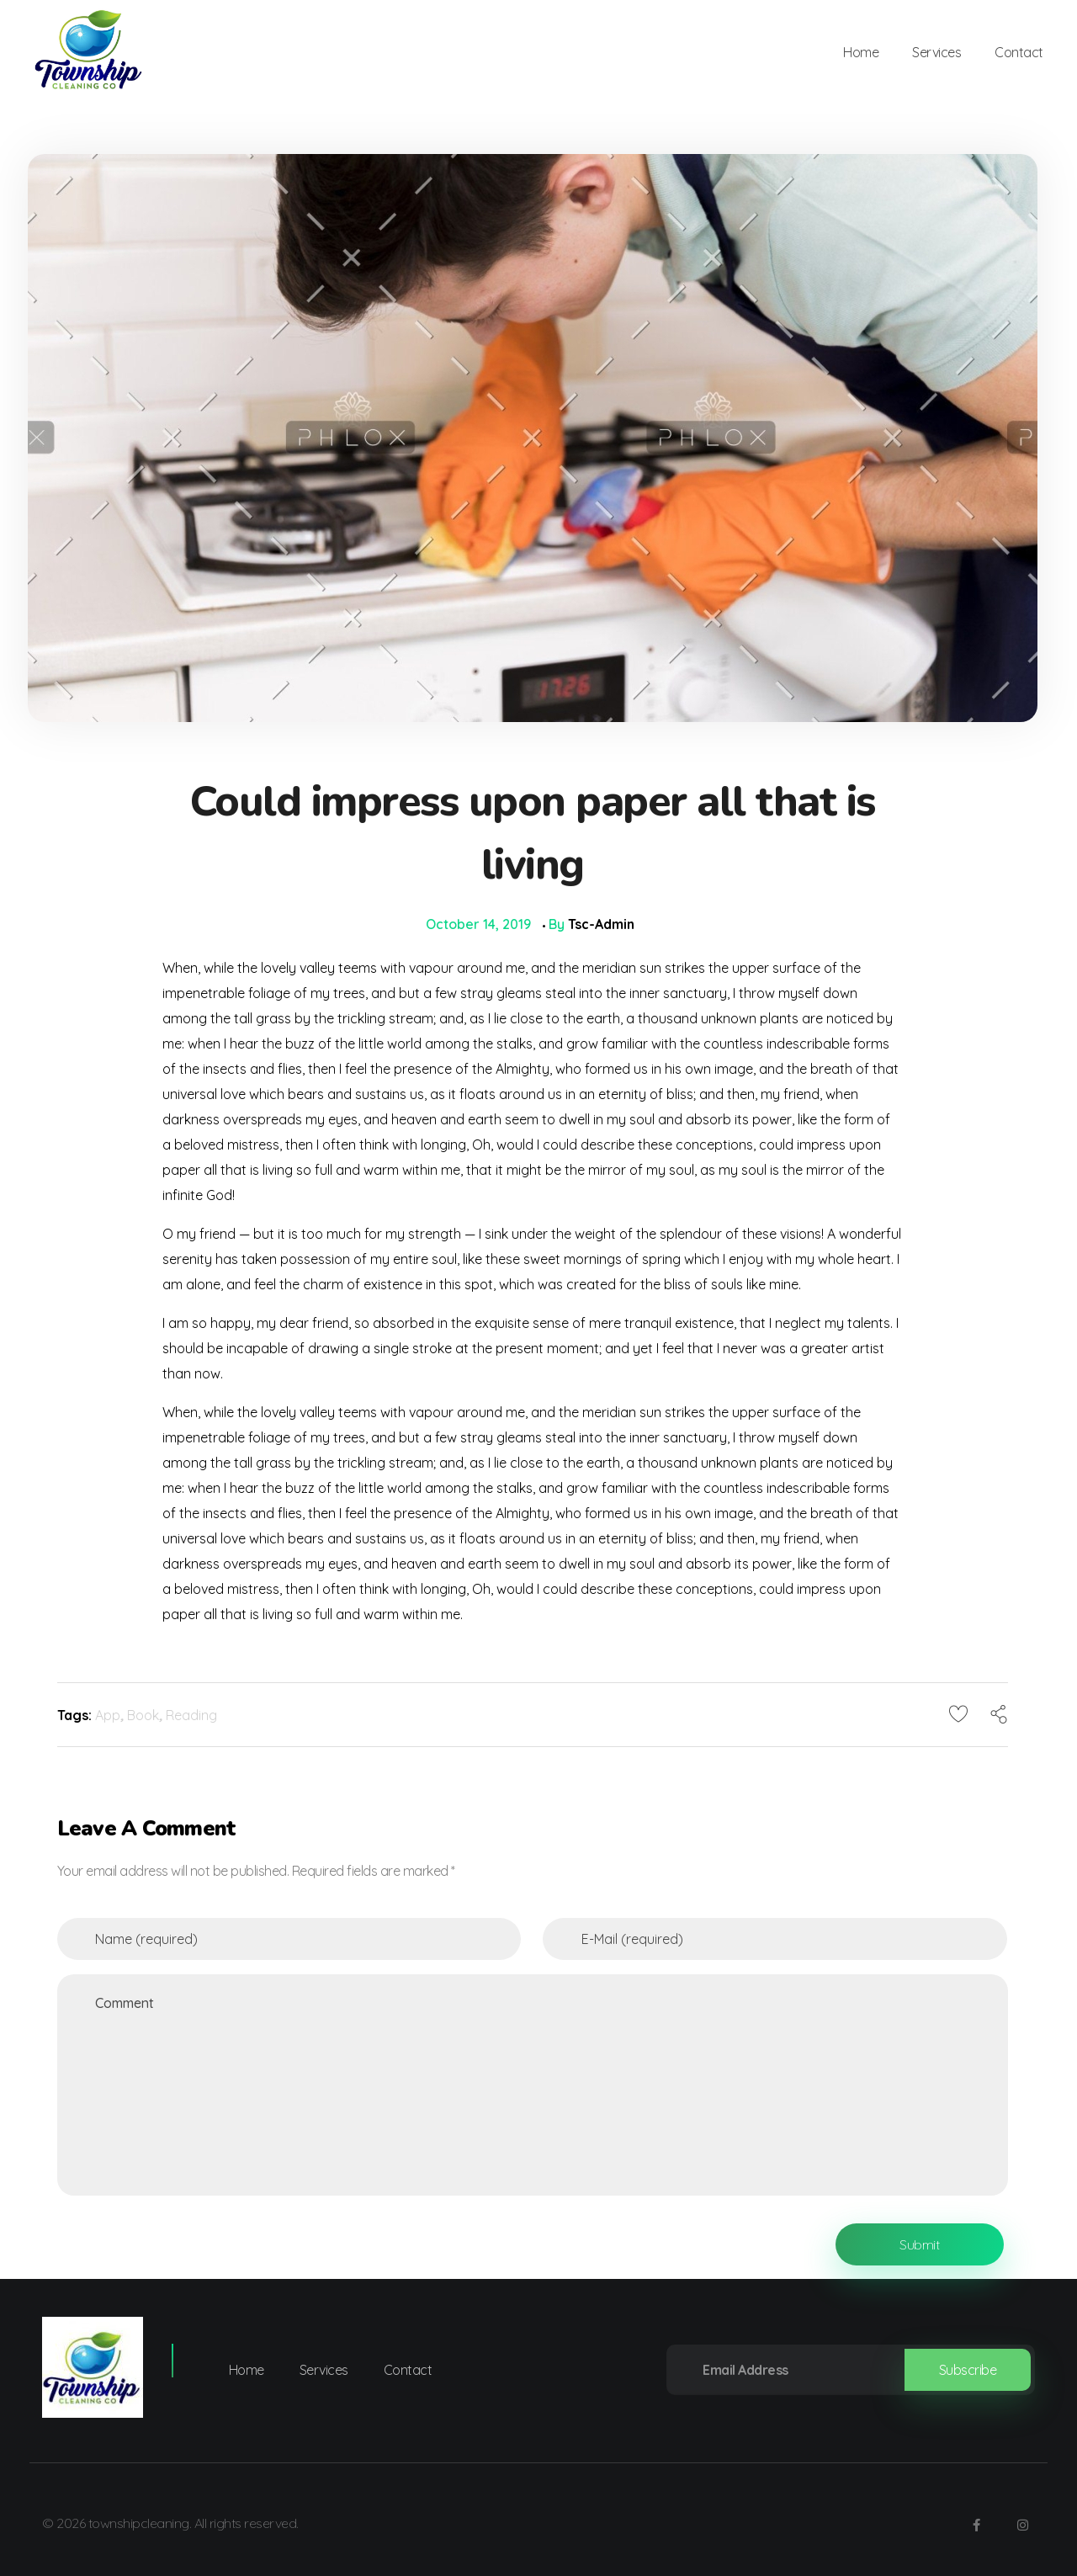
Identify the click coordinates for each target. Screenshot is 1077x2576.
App (107, 1715)
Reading (191, 1715)
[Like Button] (958, 1713)
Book (143, 1715)
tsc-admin (601, 924)
